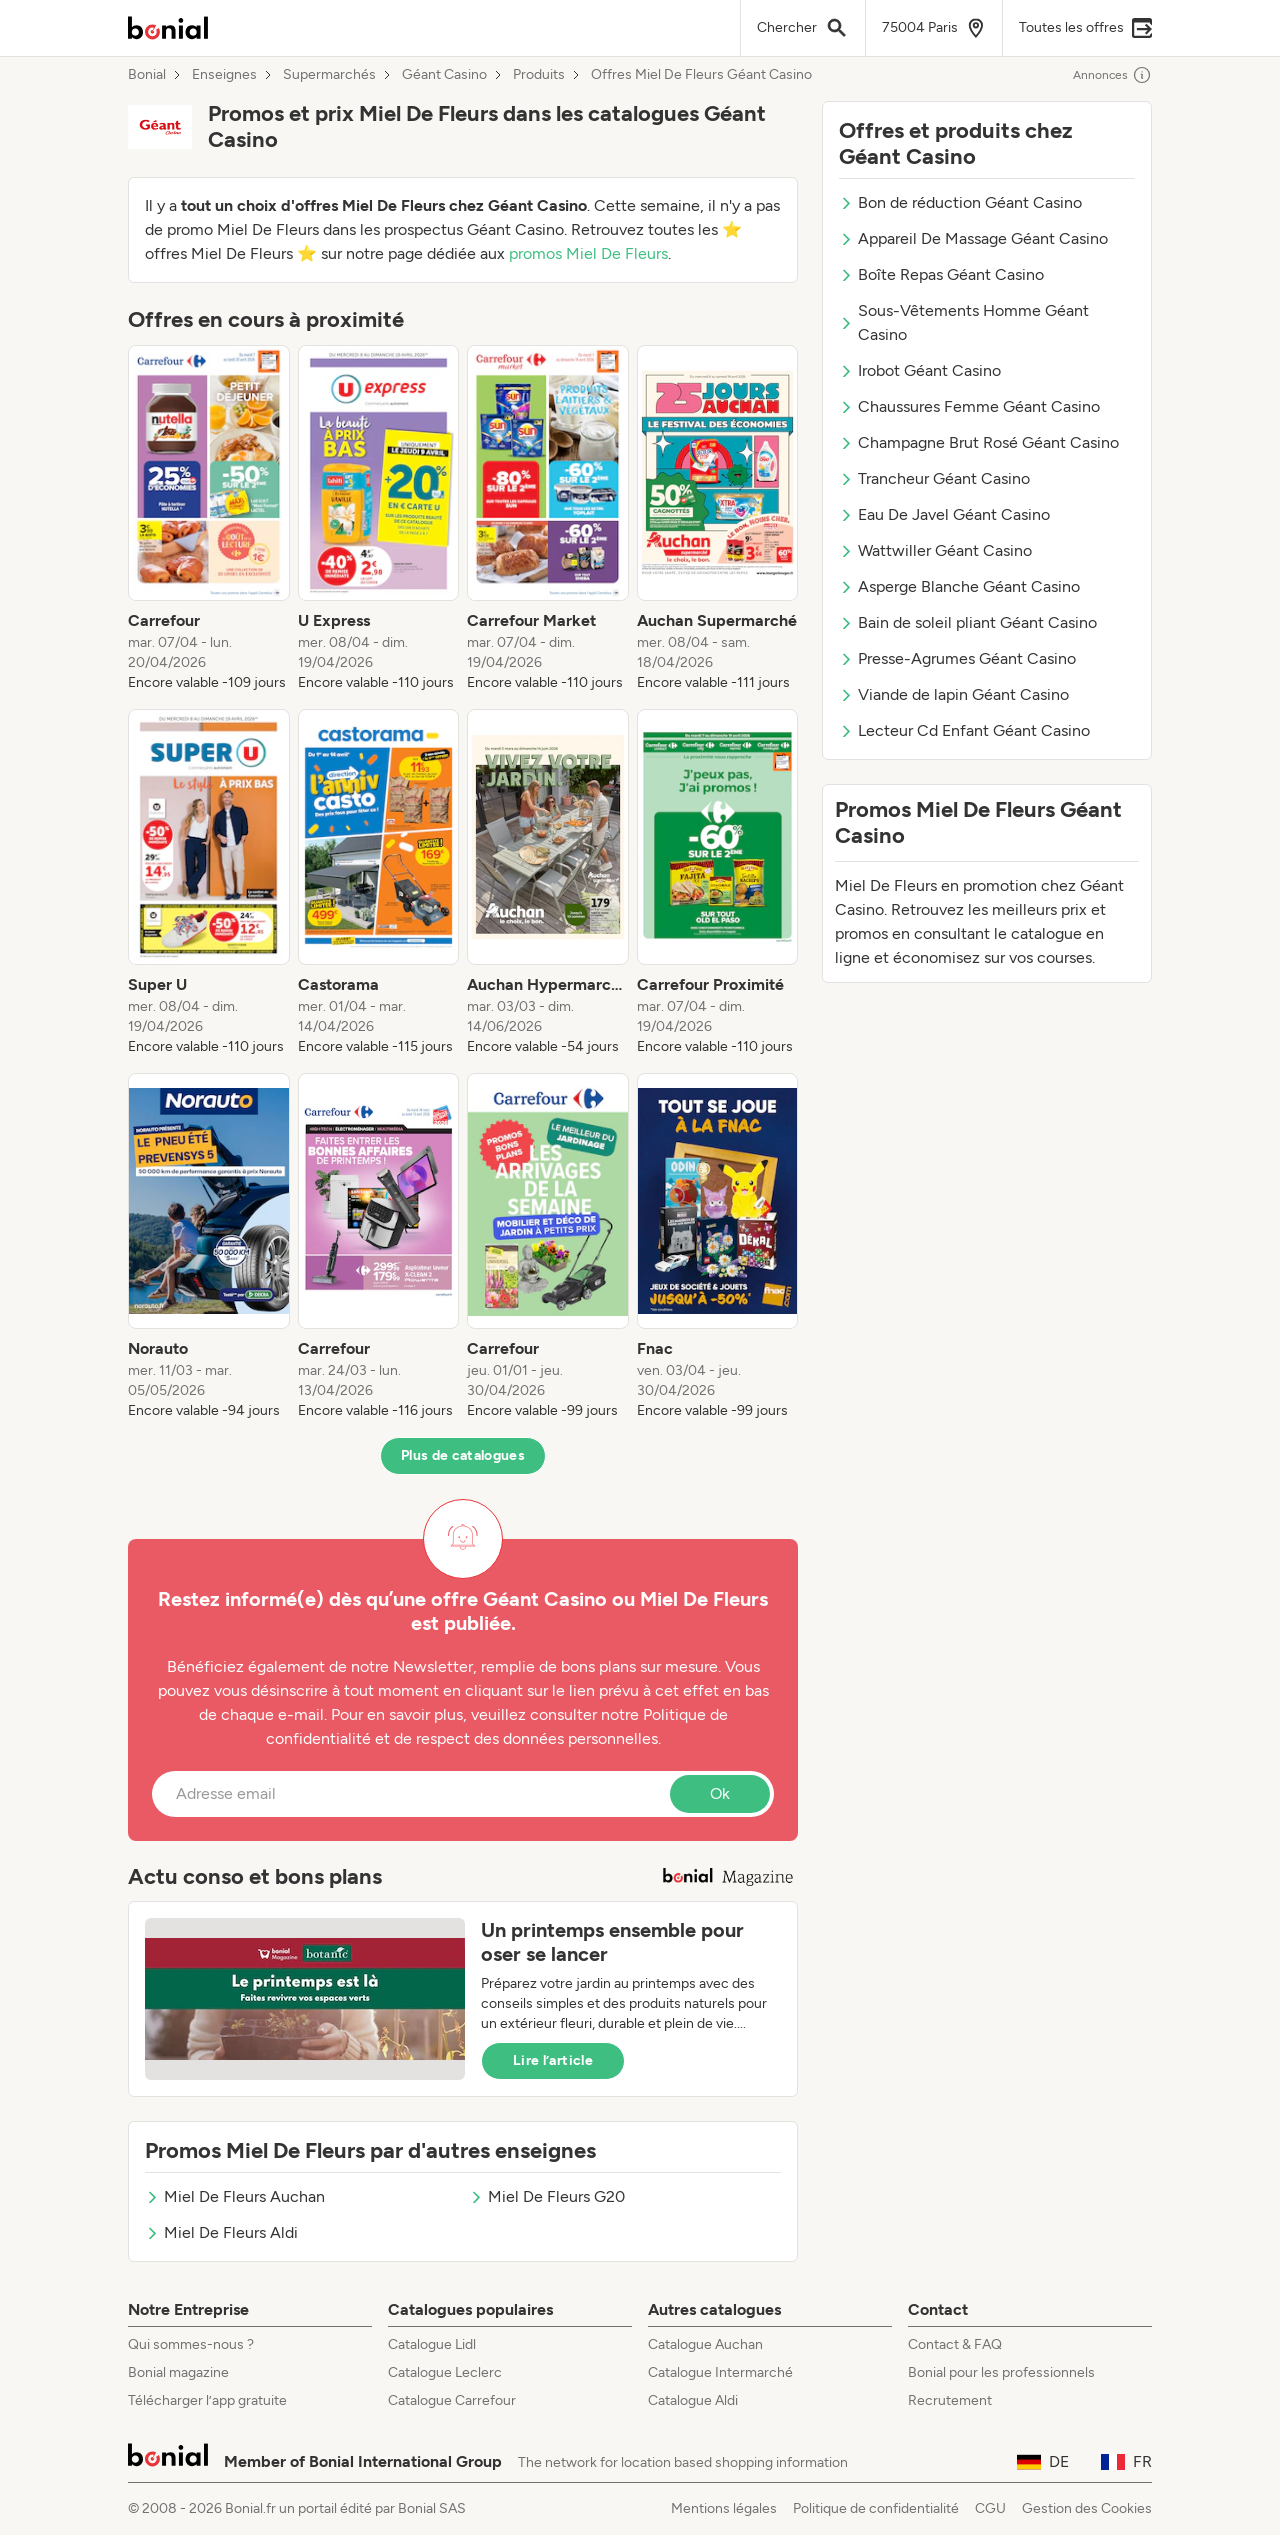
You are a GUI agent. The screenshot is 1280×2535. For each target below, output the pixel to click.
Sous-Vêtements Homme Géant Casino (964, 322)
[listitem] (209, 519)
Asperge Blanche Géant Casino (959, 586)
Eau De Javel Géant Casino (944, 514)
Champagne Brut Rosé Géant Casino (979, 442)
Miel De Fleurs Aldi (221, 2232)
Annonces (1112, 75)
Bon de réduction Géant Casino (960, 202)
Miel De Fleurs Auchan (235, 2196)
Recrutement (950, 2400)
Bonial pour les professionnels (1001, 2372)
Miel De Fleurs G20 (547, 2196)
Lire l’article (553, 2060)
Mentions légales (724, 2508)
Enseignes (224, 75)
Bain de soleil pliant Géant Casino (968, 622)
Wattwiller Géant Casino (935, 550)
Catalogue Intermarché (720, 2372)
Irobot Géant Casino (920, 370)
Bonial (147, 75)
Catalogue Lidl (432, 2344)
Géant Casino (444, 75)
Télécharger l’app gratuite (207, 2400)
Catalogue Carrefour (452, 2400)
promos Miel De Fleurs (588, 253)
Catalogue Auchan (705, 2344)
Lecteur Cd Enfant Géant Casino (964, 730)
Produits (539, 75)
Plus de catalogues (463, 1455)
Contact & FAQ (955, 2344)
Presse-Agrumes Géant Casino (957, 658)
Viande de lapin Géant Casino (954, 694)
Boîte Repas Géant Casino (941, 274)
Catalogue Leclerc (445, 2372)
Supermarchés (329, 75)
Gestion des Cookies (1087, 2508)
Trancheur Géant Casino (934, 478)
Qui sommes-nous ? (191, 2344)
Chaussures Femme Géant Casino (969, 406)
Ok (720, 1793)
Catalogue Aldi (693, 2400)
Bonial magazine (178, 2372)
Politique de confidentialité (876, 2508)
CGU (990, 2508)
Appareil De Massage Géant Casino (973, 238)
